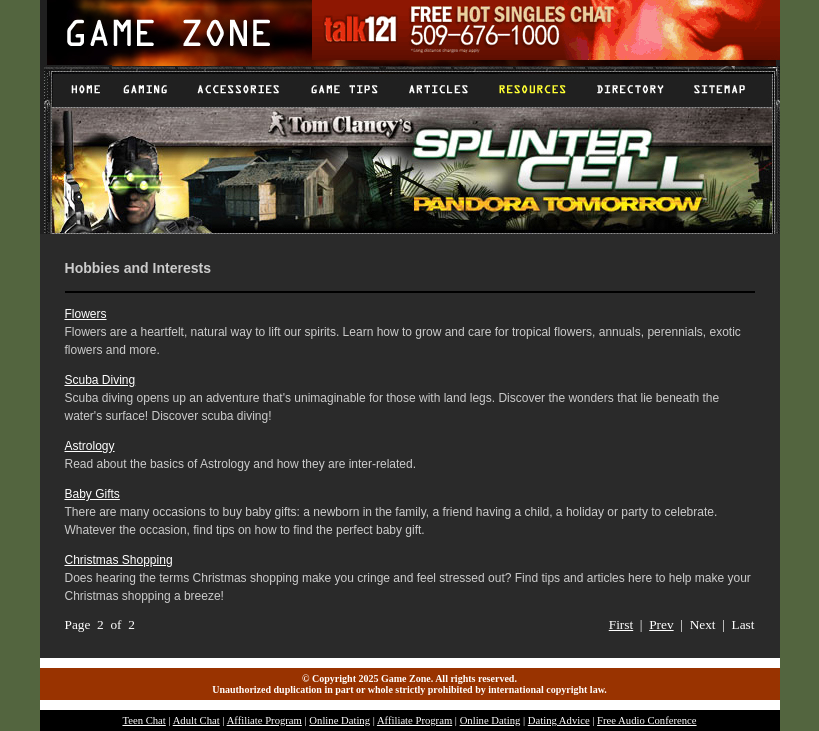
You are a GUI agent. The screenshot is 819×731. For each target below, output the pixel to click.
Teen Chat (143, 720)
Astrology (90, 446)
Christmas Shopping (119, 560)
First (621, 624)
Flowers (86, 314)
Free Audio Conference (646, 720)
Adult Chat (196, 720)
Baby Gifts (92, 494)
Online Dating (339, 720)
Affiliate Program (264, 720)
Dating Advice (559, 720)
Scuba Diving (100, 380)
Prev (661, 624)
